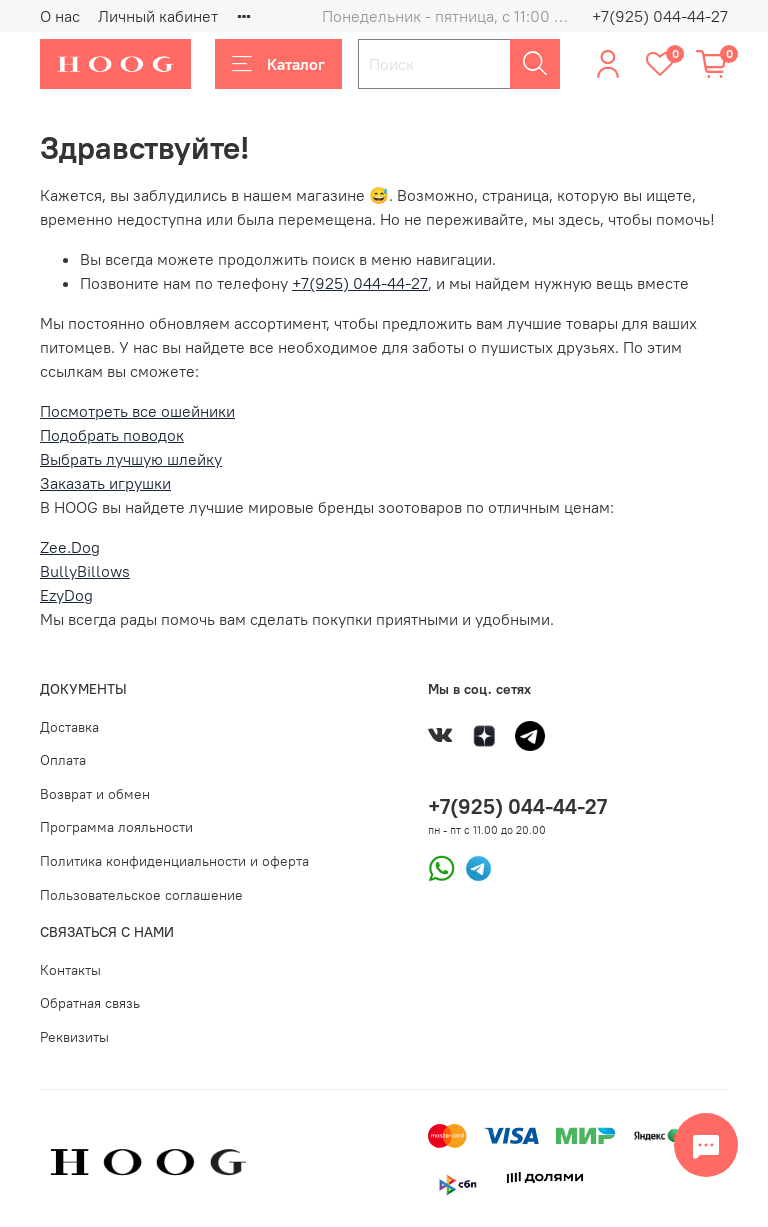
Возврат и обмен (95, 794)
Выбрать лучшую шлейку (131, 459)
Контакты (70, 970)
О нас (60, 16)
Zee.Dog (70, 547)
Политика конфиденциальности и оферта (174, 861)
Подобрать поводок (112, 435)
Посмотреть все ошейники (137, 411)
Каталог (278, 64)
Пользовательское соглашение (141, 895)
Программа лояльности (116, 827)
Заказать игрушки (105, 483)
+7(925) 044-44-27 (660, 16)
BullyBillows (85, 571)
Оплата (63, 760)
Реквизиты (74, 1037)
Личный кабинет (158, 16)
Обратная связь (90, 1003)
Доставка (69, 727)
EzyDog (66, 595)
